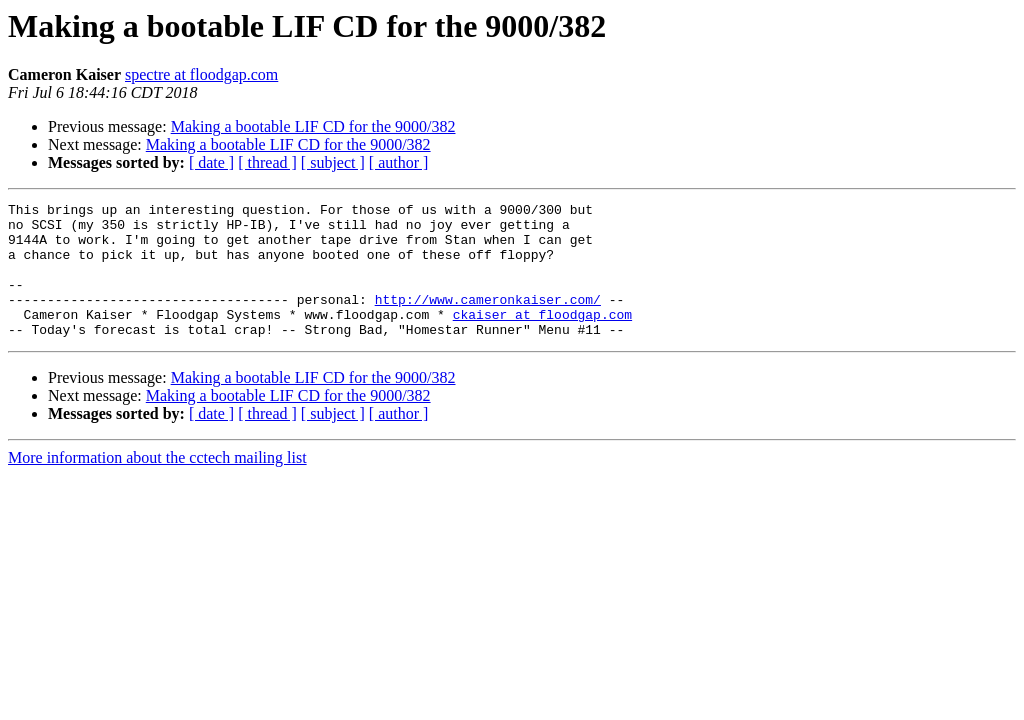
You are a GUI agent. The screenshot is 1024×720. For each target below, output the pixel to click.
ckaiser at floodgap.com (542, 338)
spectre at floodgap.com (201, 74)
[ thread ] (267, 162)
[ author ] (399, 162)
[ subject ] (333, 162)
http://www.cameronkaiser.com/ (488, 320)
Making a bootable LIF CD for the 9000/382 (313, 126)
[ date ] (211, 162)
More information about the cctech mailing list (157, 484)
